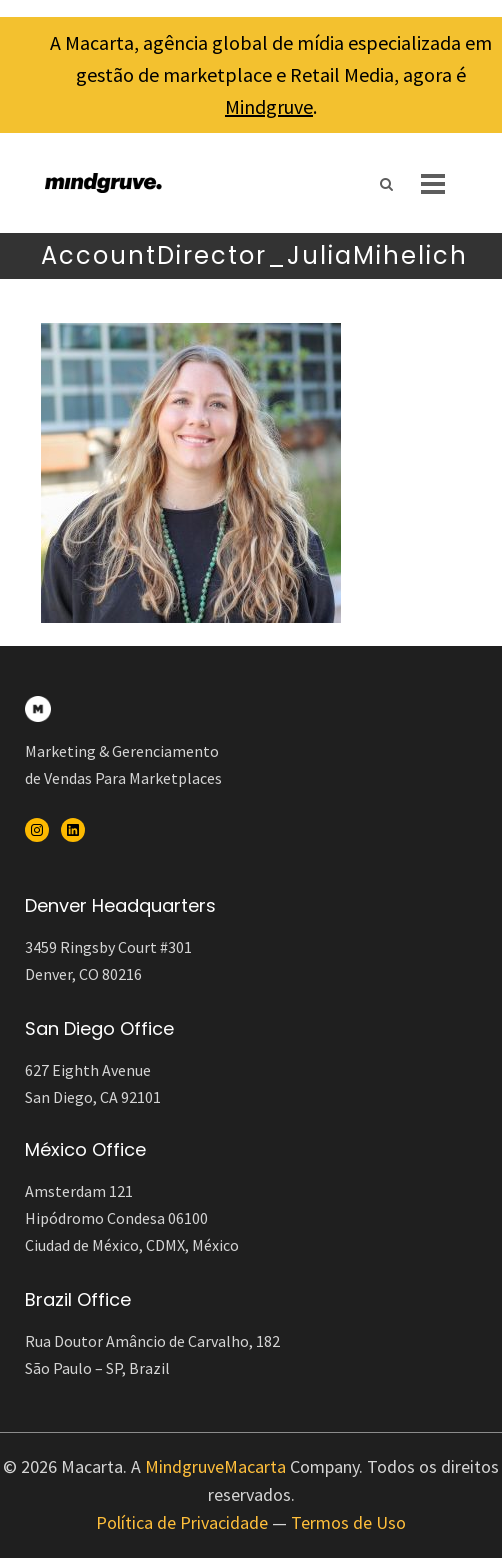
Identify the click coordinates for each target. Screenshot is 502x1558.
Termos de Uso (348, 1522)
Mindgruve (269, 106)
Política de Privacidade (182, 1522)
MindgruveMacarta (215, 1466)
